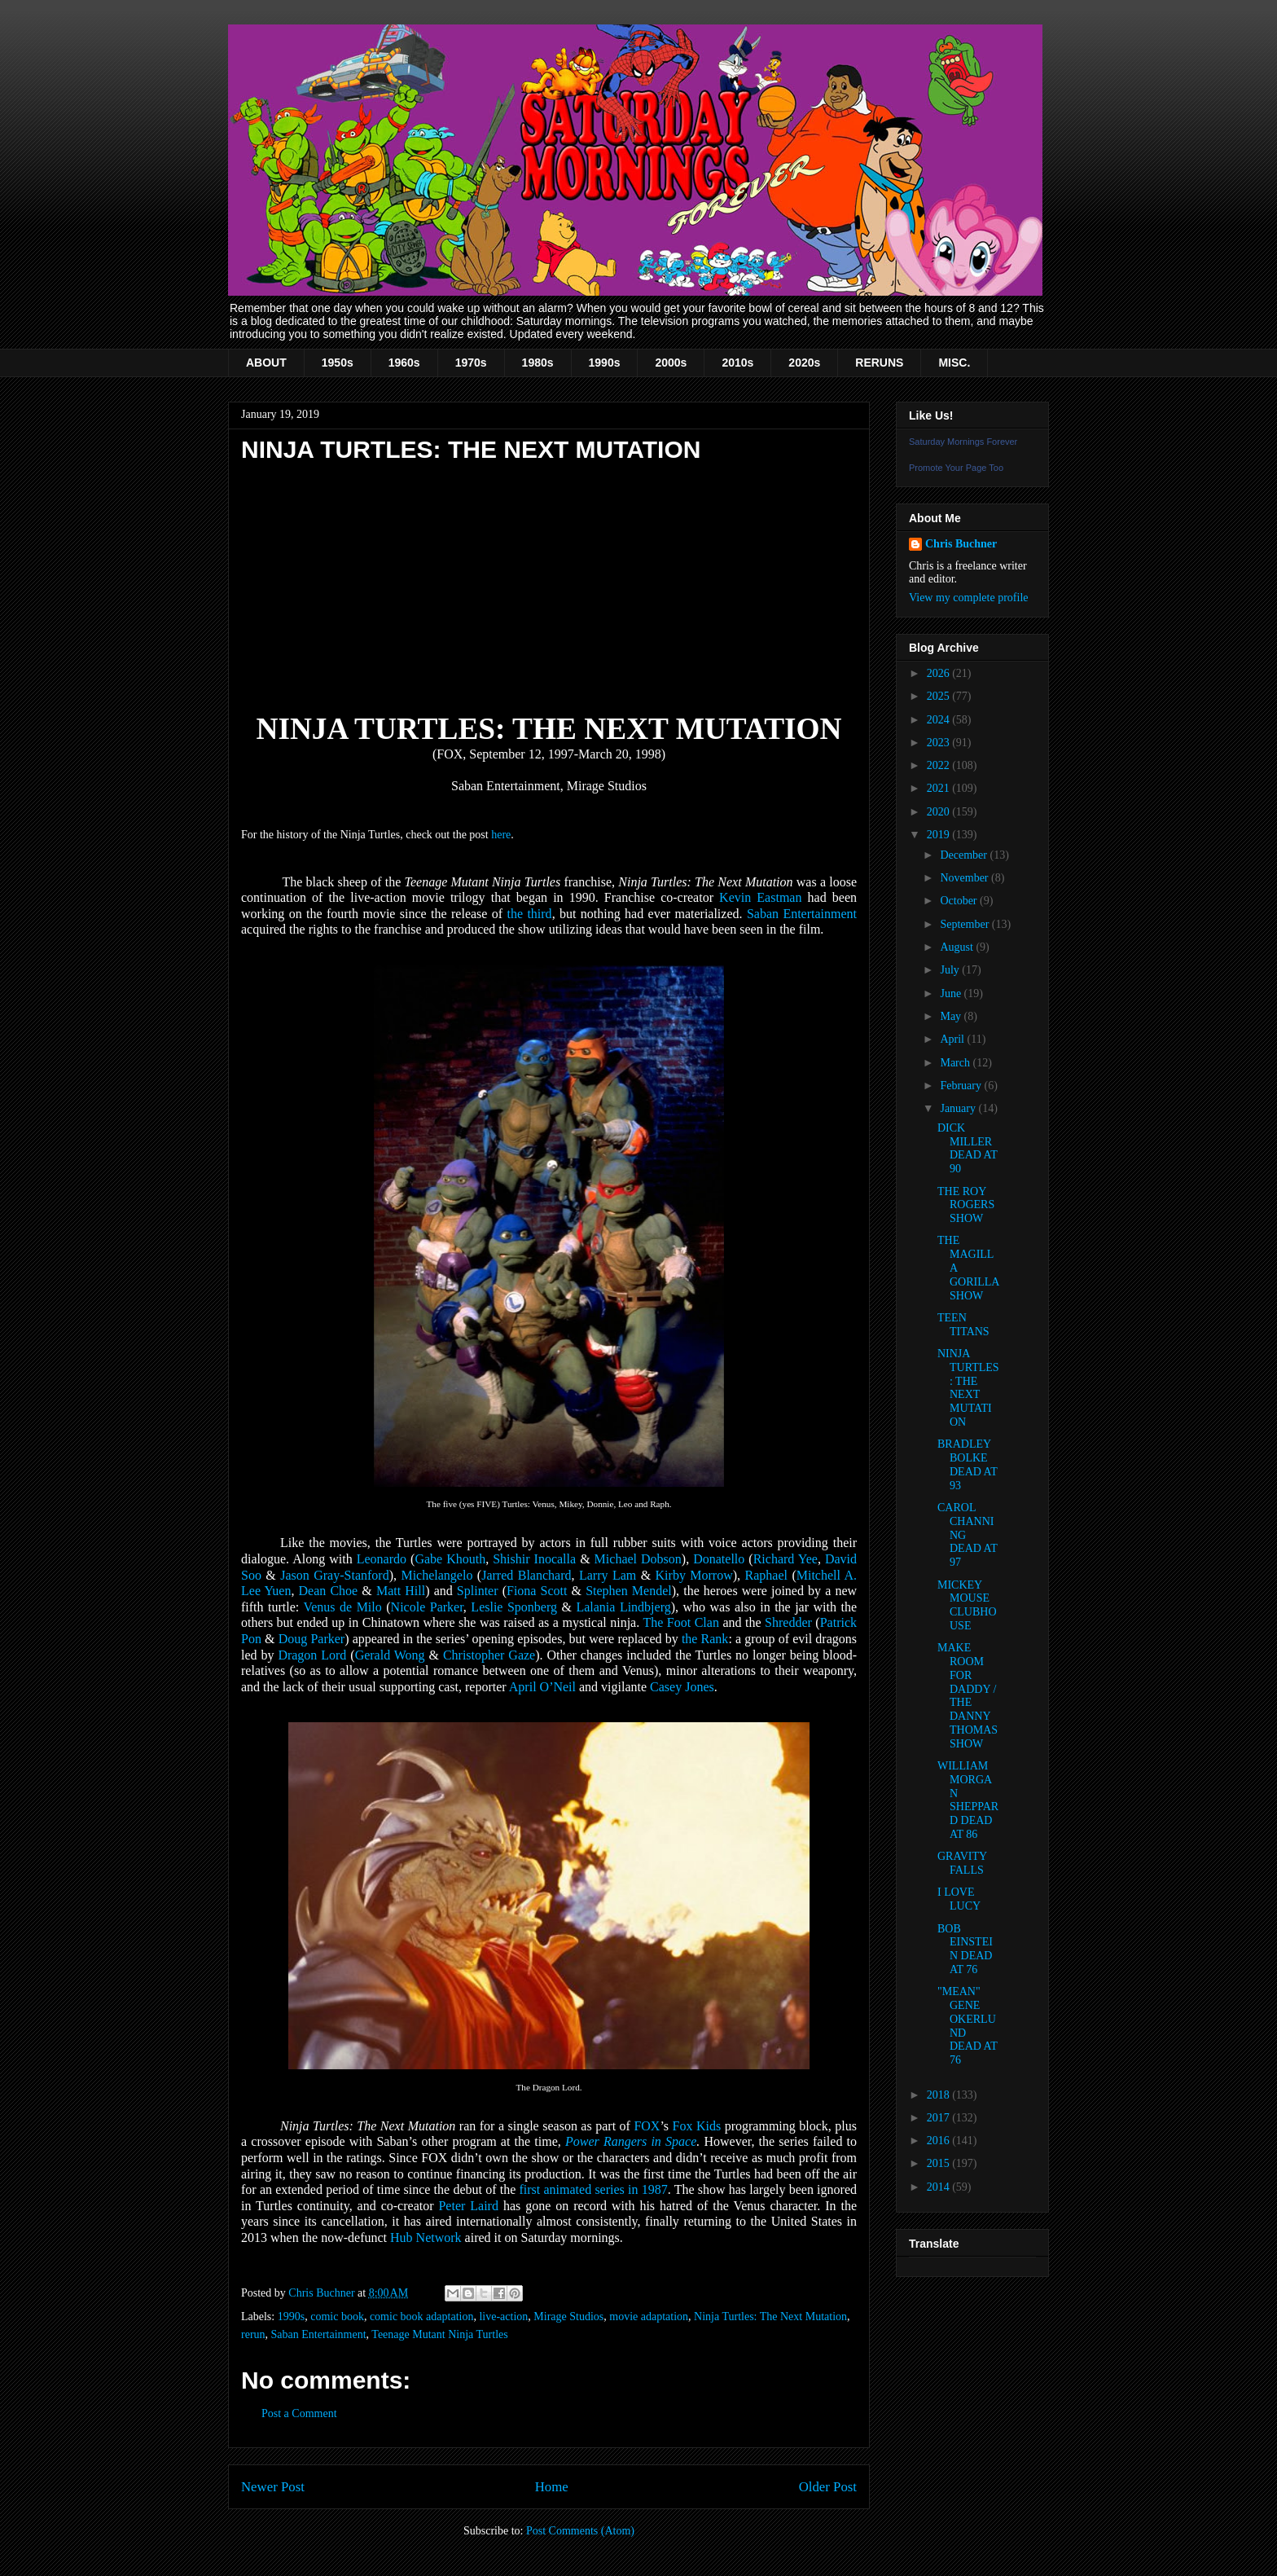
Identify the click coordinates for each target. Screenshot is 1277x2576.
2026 (940, 673)
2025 (940, 696)
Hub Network (426, 2237)
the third (529, 914)
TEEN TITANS (963, 1325)
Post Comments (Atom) (580, 2531)
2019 (940, 835)
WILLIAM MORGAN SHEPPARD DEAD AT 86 (967, 1800)
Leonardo (381, 1559)
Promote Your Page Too (956, 468)
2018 (940, 2095)
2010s (737, 362)
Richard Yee (785, 1559)
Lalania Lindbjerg (623, 1607)
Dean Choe (328, 1591)
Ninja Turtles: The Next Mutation (770, 2316)
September (965, 924)
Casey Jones (682, 1687)
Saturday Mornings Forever (963, 441)
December (965, 855)
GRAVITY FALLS (962, 1863)
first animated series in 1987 (594, 2189)
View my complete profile (969, 597)
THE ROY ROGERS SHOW (965, 1205)
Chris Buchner (961, 544)
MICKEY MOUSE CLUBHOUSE (967, 1605)
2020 (940, 812)
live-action (503, 2316)
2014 (940, 2187)
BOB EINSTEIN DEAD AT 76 (965, 1949)
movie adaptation (648, 2316)
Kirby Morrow (694, 1575)
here (501, 835)
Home (551, 2487)
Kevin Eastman (760, 897)
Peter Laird (468, 2206)
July (951, 970)
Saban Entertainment (802, 914)
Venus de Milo (342, 1607)
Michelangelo (436, 1575)
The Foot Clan (680, 1622)
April (953, 1039)
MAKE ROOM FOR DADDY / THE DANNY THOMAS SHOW (967, 1696)
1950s (337, 362)
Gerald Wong (390, 1655)
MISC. (954, 362)
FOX (647, 2126)
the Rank (705, 1639)
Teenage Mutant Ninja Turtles (439, 2334)
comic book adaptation (422, 2316)
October (960, 901)
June (951, 993)
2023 (940, 742)
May (951, 1016)
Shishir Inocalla (534, 1559)
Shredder (788, 1622)
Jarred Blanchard (526, 1575)
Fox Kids (697, 2126)
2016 (940, 2140)
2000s (671, 362)
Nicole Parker (427, 1607)
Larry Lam (607, 1575)
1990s (605, 362)
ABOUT (266, 362)
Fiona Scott (537, 1591)
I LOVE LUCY (959, 1899)
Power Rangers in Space (630, 2141)
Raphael (766, 1575)
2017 (940, 2118)
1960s (404, 362)
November (965, 878)
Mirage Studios (568, 2316)
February (962, 1085)
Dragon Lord (312, 1655)
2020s (804, 362)
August (958, 947)
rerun (253, 2334)
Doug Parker (311, 1639)
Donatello (718, 1559)
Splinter (477, 1591)
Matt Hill (400, 1591)
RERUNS (879, 362)
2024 (940, 720)
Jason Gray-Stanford (334, 1575)
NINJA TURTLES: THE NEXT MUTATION (968, 1387)
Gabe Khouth (450, 1559)
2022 (940, 765)
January (959, 1108)
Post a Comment (299, 2413)
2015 (940, 2163)
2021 (940, 788)
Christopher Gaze (489, 1655)
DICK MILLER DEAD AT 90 (967, 1148)
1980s (538, 362)
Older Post (828, 2487)
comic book (337, 2316)
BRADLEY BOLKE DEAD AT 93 (967, 1464)
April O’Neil (542, 1687)
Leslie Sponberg (514, 1607)
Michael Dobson (638, 1559)
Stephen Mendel (629, 1591)
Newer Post (273, 2487)
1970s (471, 362)
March (956, 1063)
